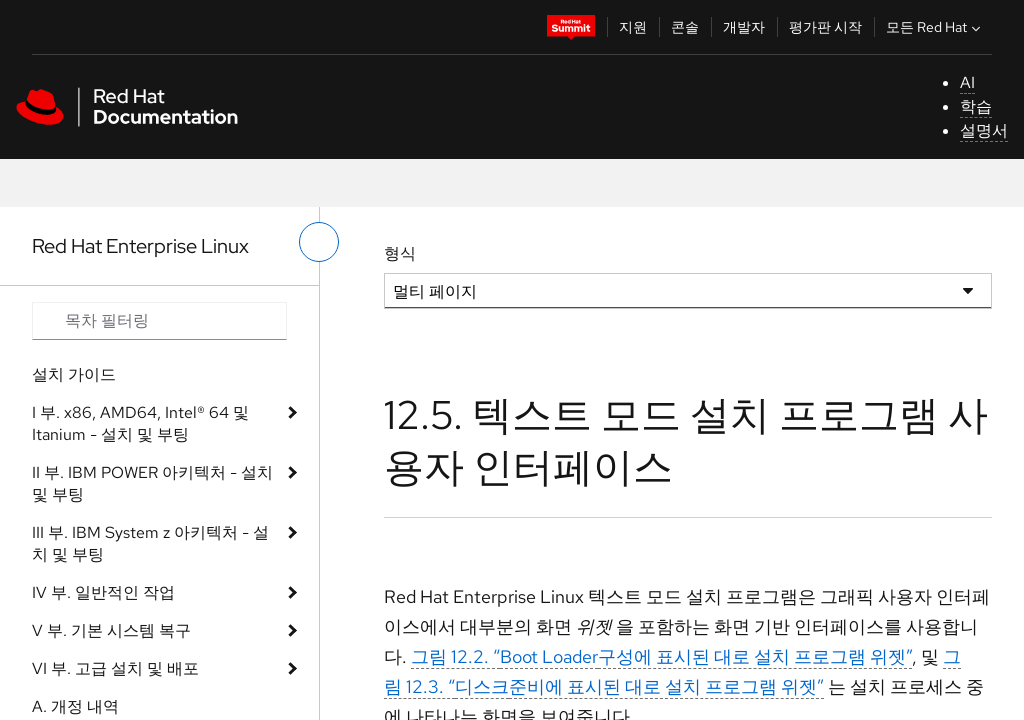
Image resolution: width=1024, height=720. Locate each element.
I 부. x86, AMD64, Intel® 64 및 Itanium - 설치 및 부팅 (140, 423)
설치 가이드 (74, 374)
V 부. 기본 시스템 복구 (111, 630)
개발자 (744, 27)
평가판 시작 (825, 27)
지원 (633, 27)
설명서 (984, 130)
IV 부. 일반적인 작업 (103, 592)
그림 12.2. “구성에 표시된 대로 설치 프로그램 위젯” (661, 656)
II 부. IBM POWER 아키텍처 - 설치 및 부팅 (152, 483)
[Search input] (159, 321)
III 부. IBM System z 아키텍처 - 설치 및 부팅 (150, 543)
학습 (976, 106)
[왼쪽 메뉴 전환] (319, 242)
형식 (400, 253)
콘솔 (685, 27)
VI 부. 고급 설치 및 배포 (115, 668)
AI (967, 82)
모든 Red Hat (935, 27)
